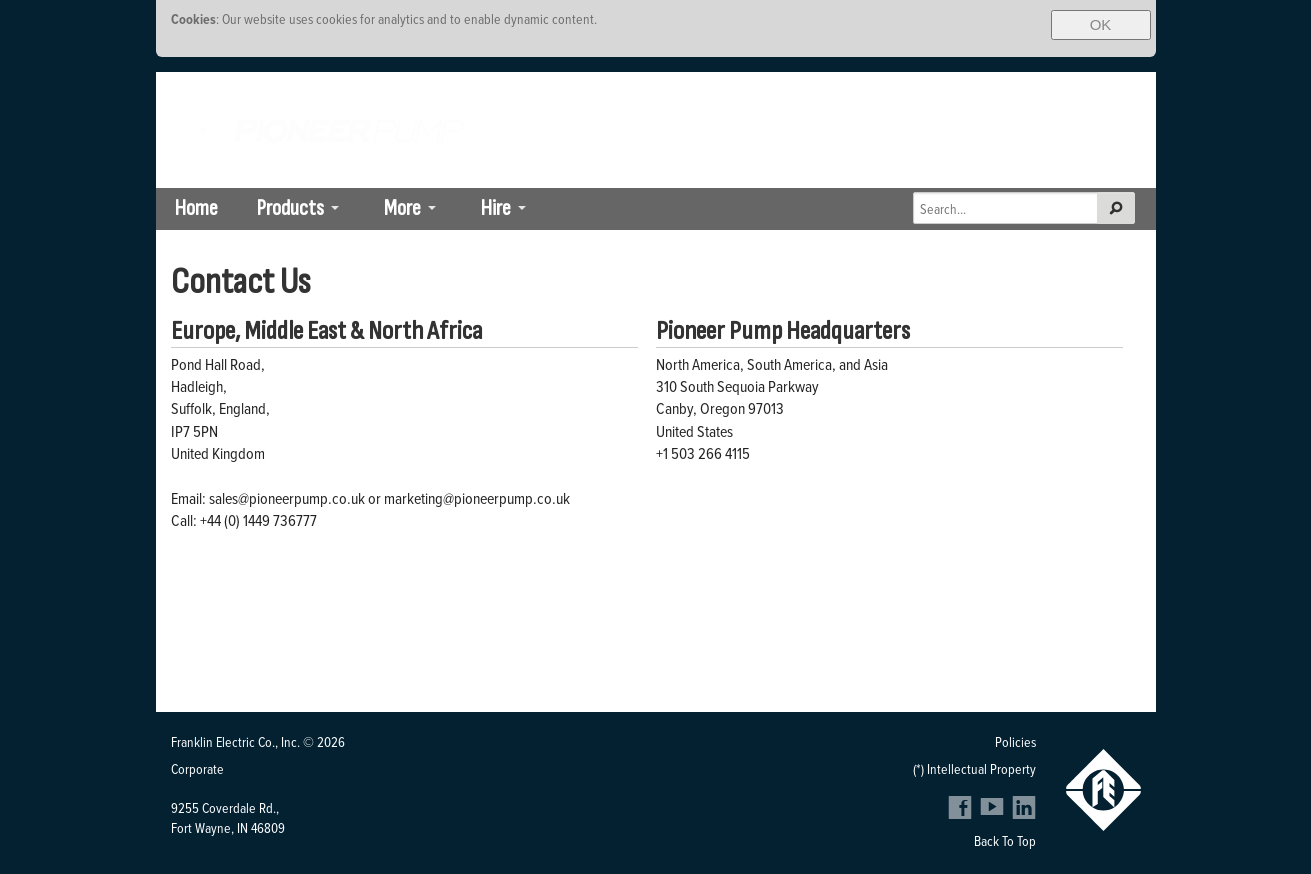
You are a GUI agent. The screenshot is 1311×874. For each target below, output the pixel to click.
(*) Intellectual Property (974, 768)
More (402, 208)
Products (290, 208)
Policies (1015, 741)
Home (196, 208)
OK (1101, 24)
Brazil (1025, 87)
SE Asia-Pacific (1106, 87)
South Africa (950, 87)
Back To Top (1005, 840)
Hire (496, 208)
